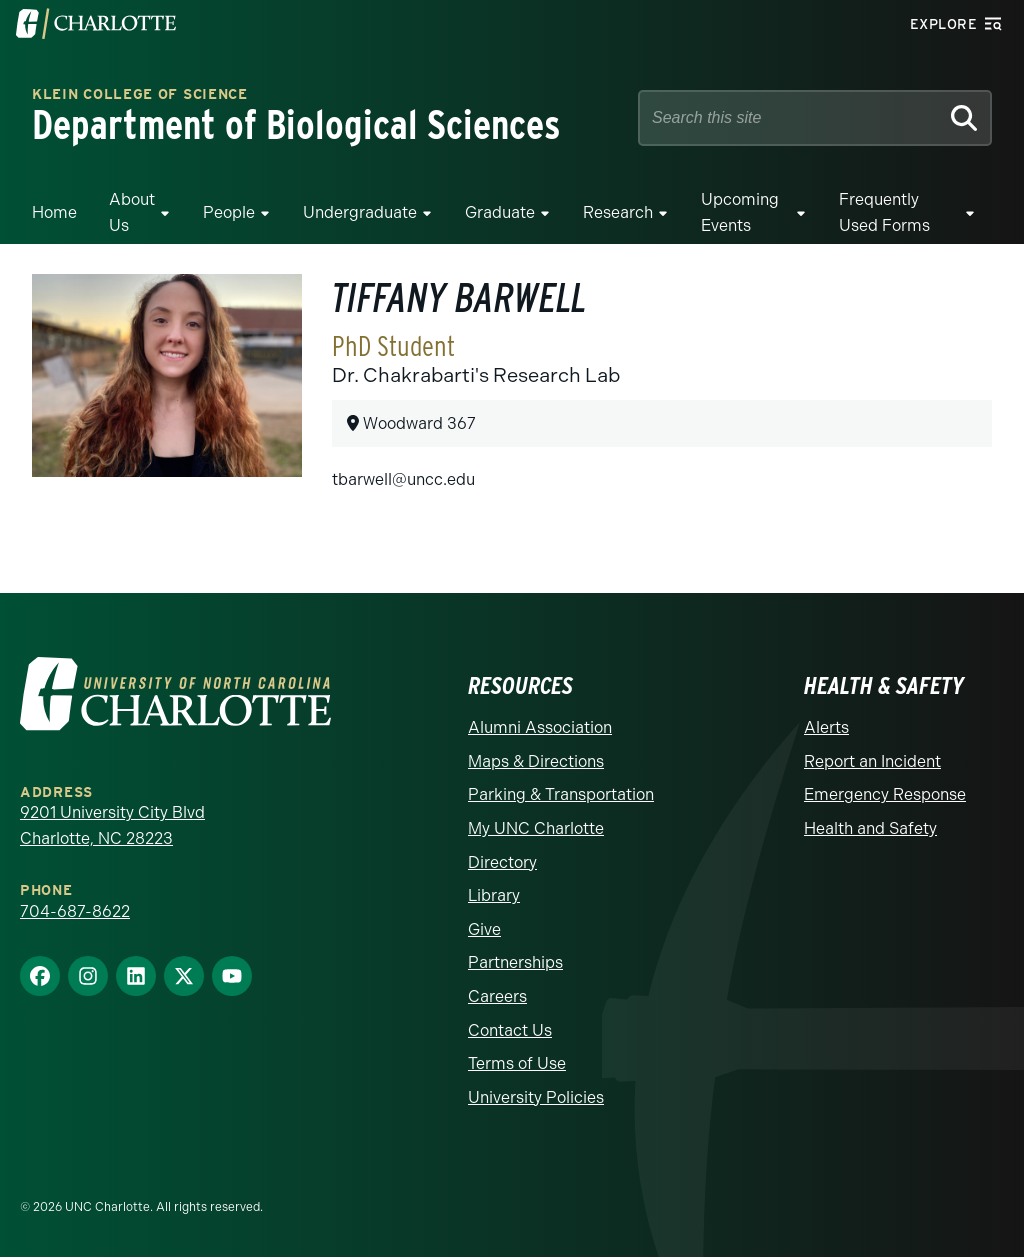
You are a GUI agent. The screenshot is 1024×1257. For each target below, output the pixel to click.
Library (494, 895)
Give (484, 929)
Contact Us (510, 1030)
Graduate (500, 212)
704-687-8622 (75, 911)
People (229, 212)
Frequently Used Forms (884, 212)
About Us (132, 212)
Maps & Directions (536, 761)
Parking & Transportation (561, 794)
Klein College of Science (140, 95)
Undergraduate (360, 212)
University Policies (536, 1097)
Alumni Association (540, 727)
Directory (502, 862)
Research (618, 212)
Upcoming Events (740, 212)
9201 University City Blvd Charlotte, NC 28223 (112, 825)
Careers (497, 996)
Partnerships (515, 962)
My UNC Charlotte (536, 828)
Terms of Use (517, 1063)
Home (54, 212)
